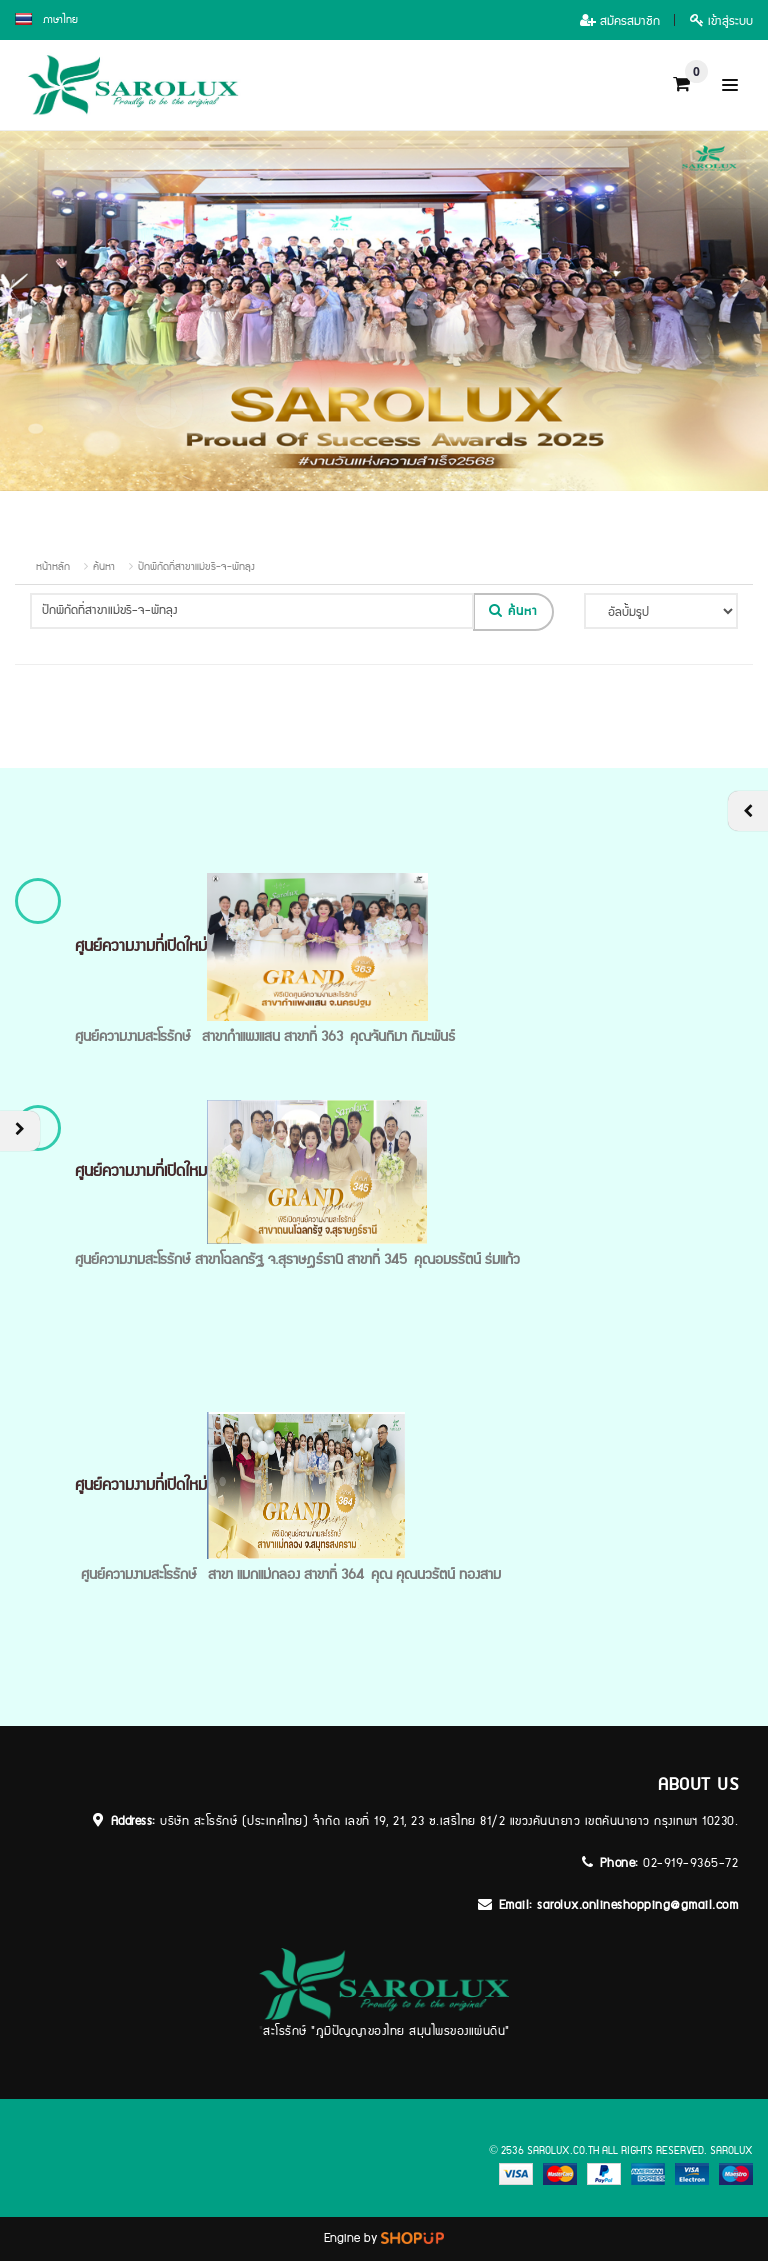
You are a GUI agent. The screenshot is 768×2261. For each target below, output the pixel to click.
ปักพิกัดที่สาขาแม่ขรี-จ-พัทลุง (196, 567)
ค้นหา (104, 567)
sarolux (731, 2151)
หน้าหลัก (53, 567)
